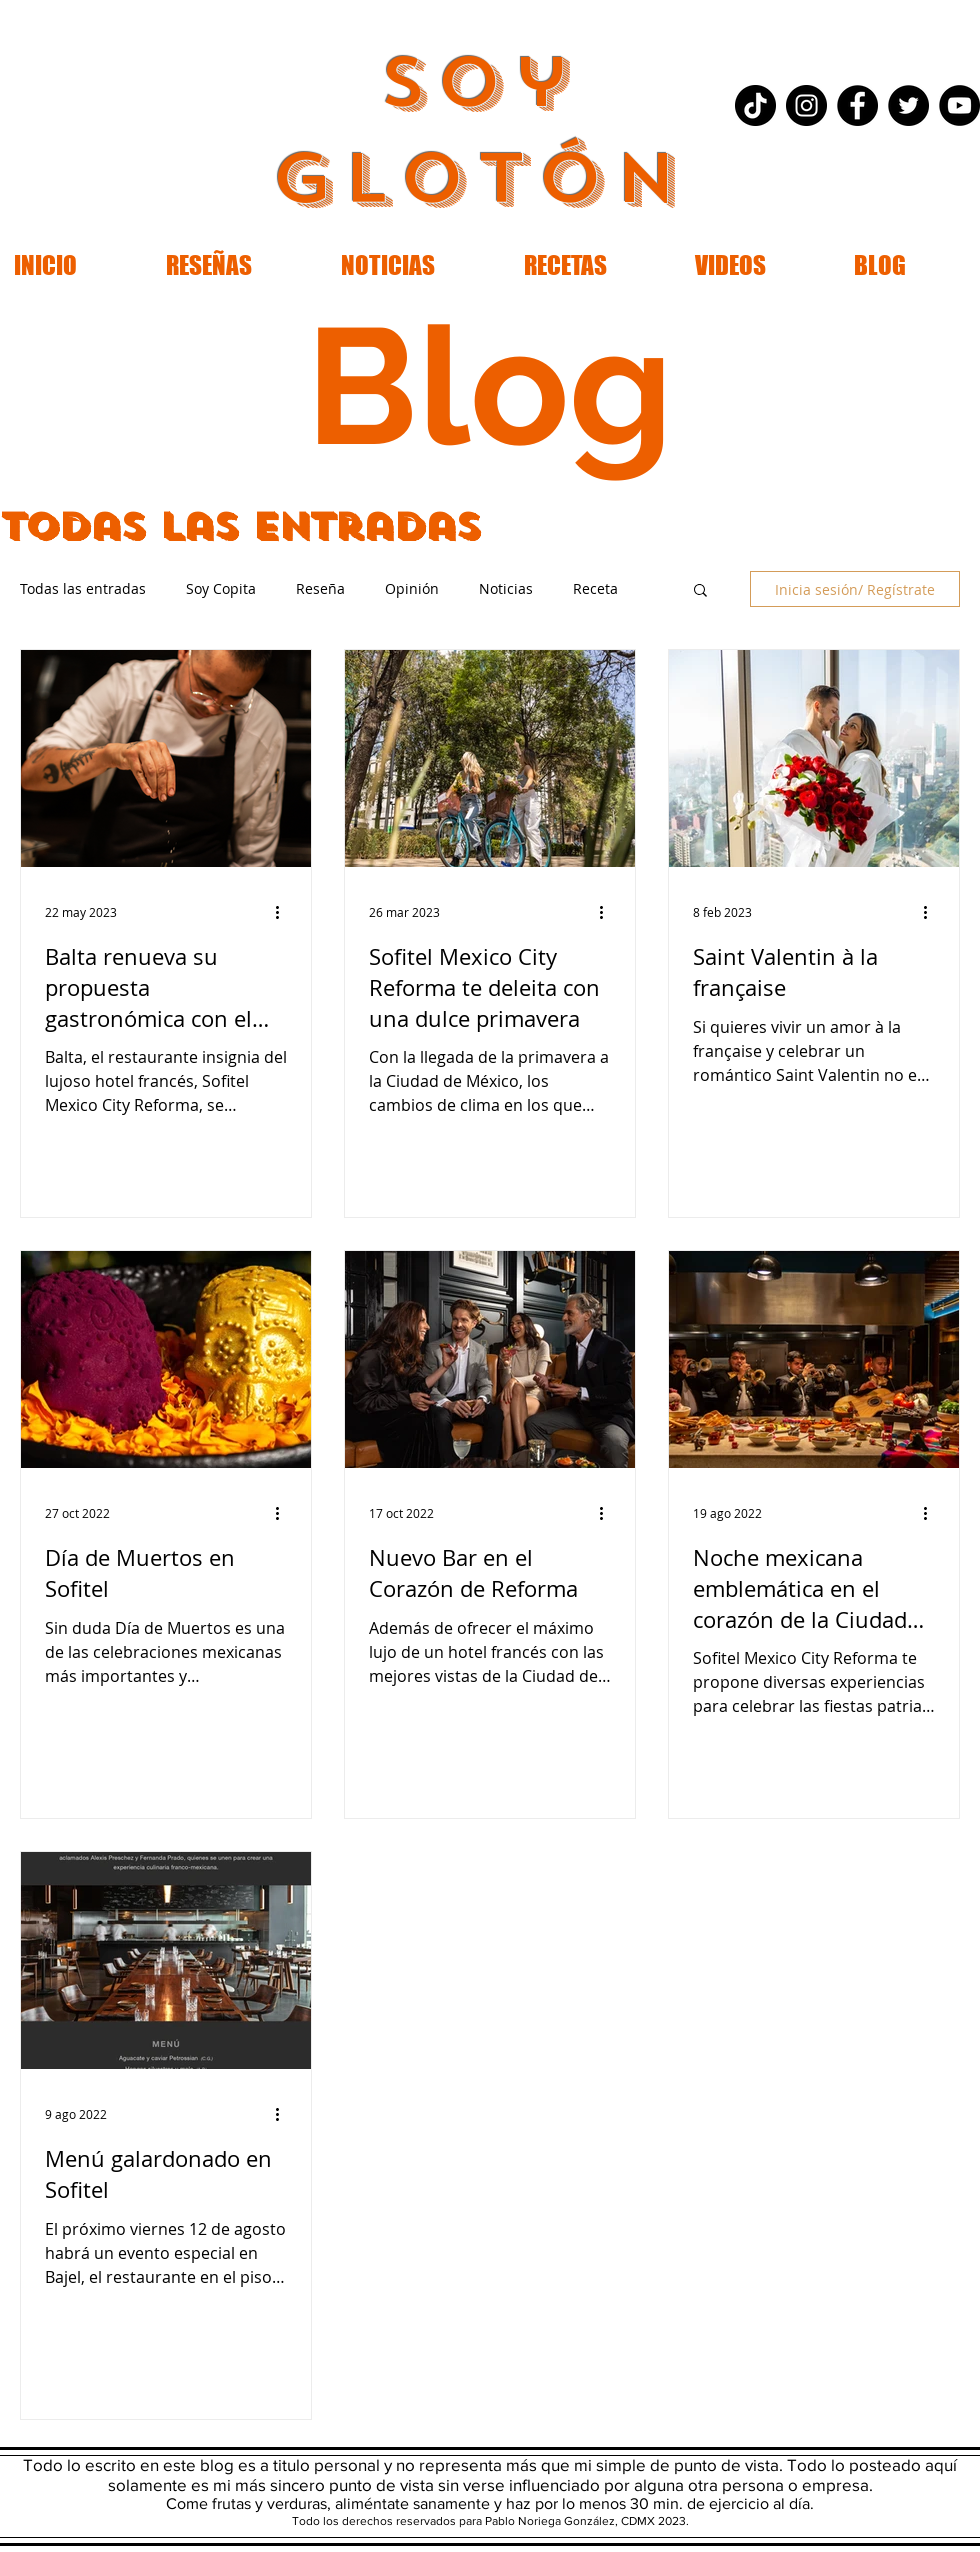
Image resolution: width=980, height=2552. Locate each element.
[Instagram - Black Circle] (806, 105)
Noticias (506, 588)
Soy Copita (221, 588)
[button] (700, 591)
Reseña (320, 588)
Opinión (412, 588)
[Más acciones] (284, 912)
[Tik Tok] (755, 105)
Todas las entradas (83, 588)
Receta (595, 588)
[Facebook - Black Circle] (857, 105)
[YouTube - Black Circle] (959, 105)
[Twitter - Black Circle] (908, 105)
